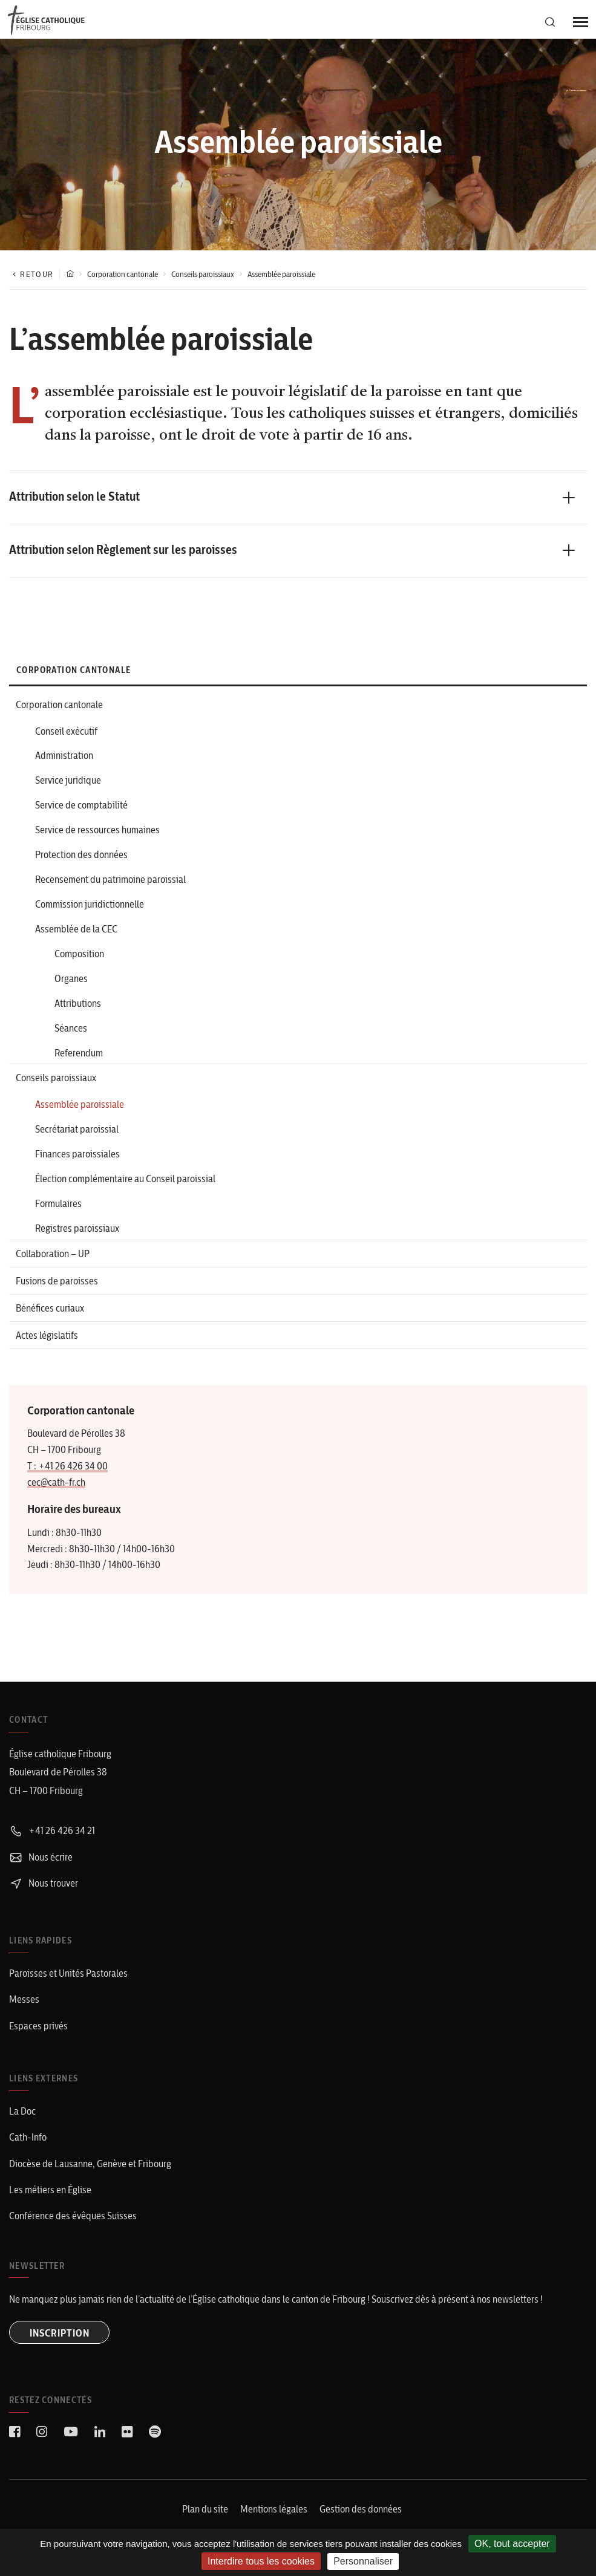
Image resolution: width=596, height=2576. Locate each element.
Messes (24, 2011)
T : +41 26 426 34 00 (67, 1478)
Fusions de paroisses (57, 1292)
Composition (79, 959)
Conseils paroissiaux (202, 274)
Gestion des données (360, 2518)
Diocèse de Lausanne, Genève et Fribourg (90, 2173)
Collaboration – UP (53, 1264)
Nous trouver (43, 1894)
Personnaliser (363, 2561)
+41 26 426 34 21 (52, 1843)
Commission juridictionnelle (89, 908)
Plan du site (205, 2518)
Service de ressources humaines (97, 833)
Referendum (78, 1060)
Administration (64, 757)
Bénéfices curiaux (50, 1320)
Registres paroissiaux (77, 1239)
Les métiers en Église (50, 2199)
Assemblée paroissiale (79, 1113)
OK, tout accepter (512, 2544)
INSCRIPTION (61, 2342)
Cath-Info (28, 2147)
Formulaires (58, 1214)
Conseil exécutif (66, 732)
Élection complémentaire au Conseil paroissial (125, 1188)
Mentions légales (273, 2518)
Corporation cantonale (122, 274)
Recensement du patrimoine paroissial (110, 883)
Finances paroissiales (77, 1163)
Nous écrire (41, 1869)
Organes (71, 984)
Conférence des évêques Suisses (73, 2225)
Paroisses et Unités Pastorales (68, 1985)
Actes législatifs (47, 1348)
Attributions (77, 1009)
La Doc (22, 2121)
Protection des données (81, 858)
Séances (70, 1035)
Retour (31, 274)
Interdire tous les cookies (261, 2561)
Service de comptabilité (81, 807)
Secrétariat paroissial (77, 1138)
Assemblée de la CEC (76, 934)
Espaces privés (38, 2036)
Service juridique (68, 782)
